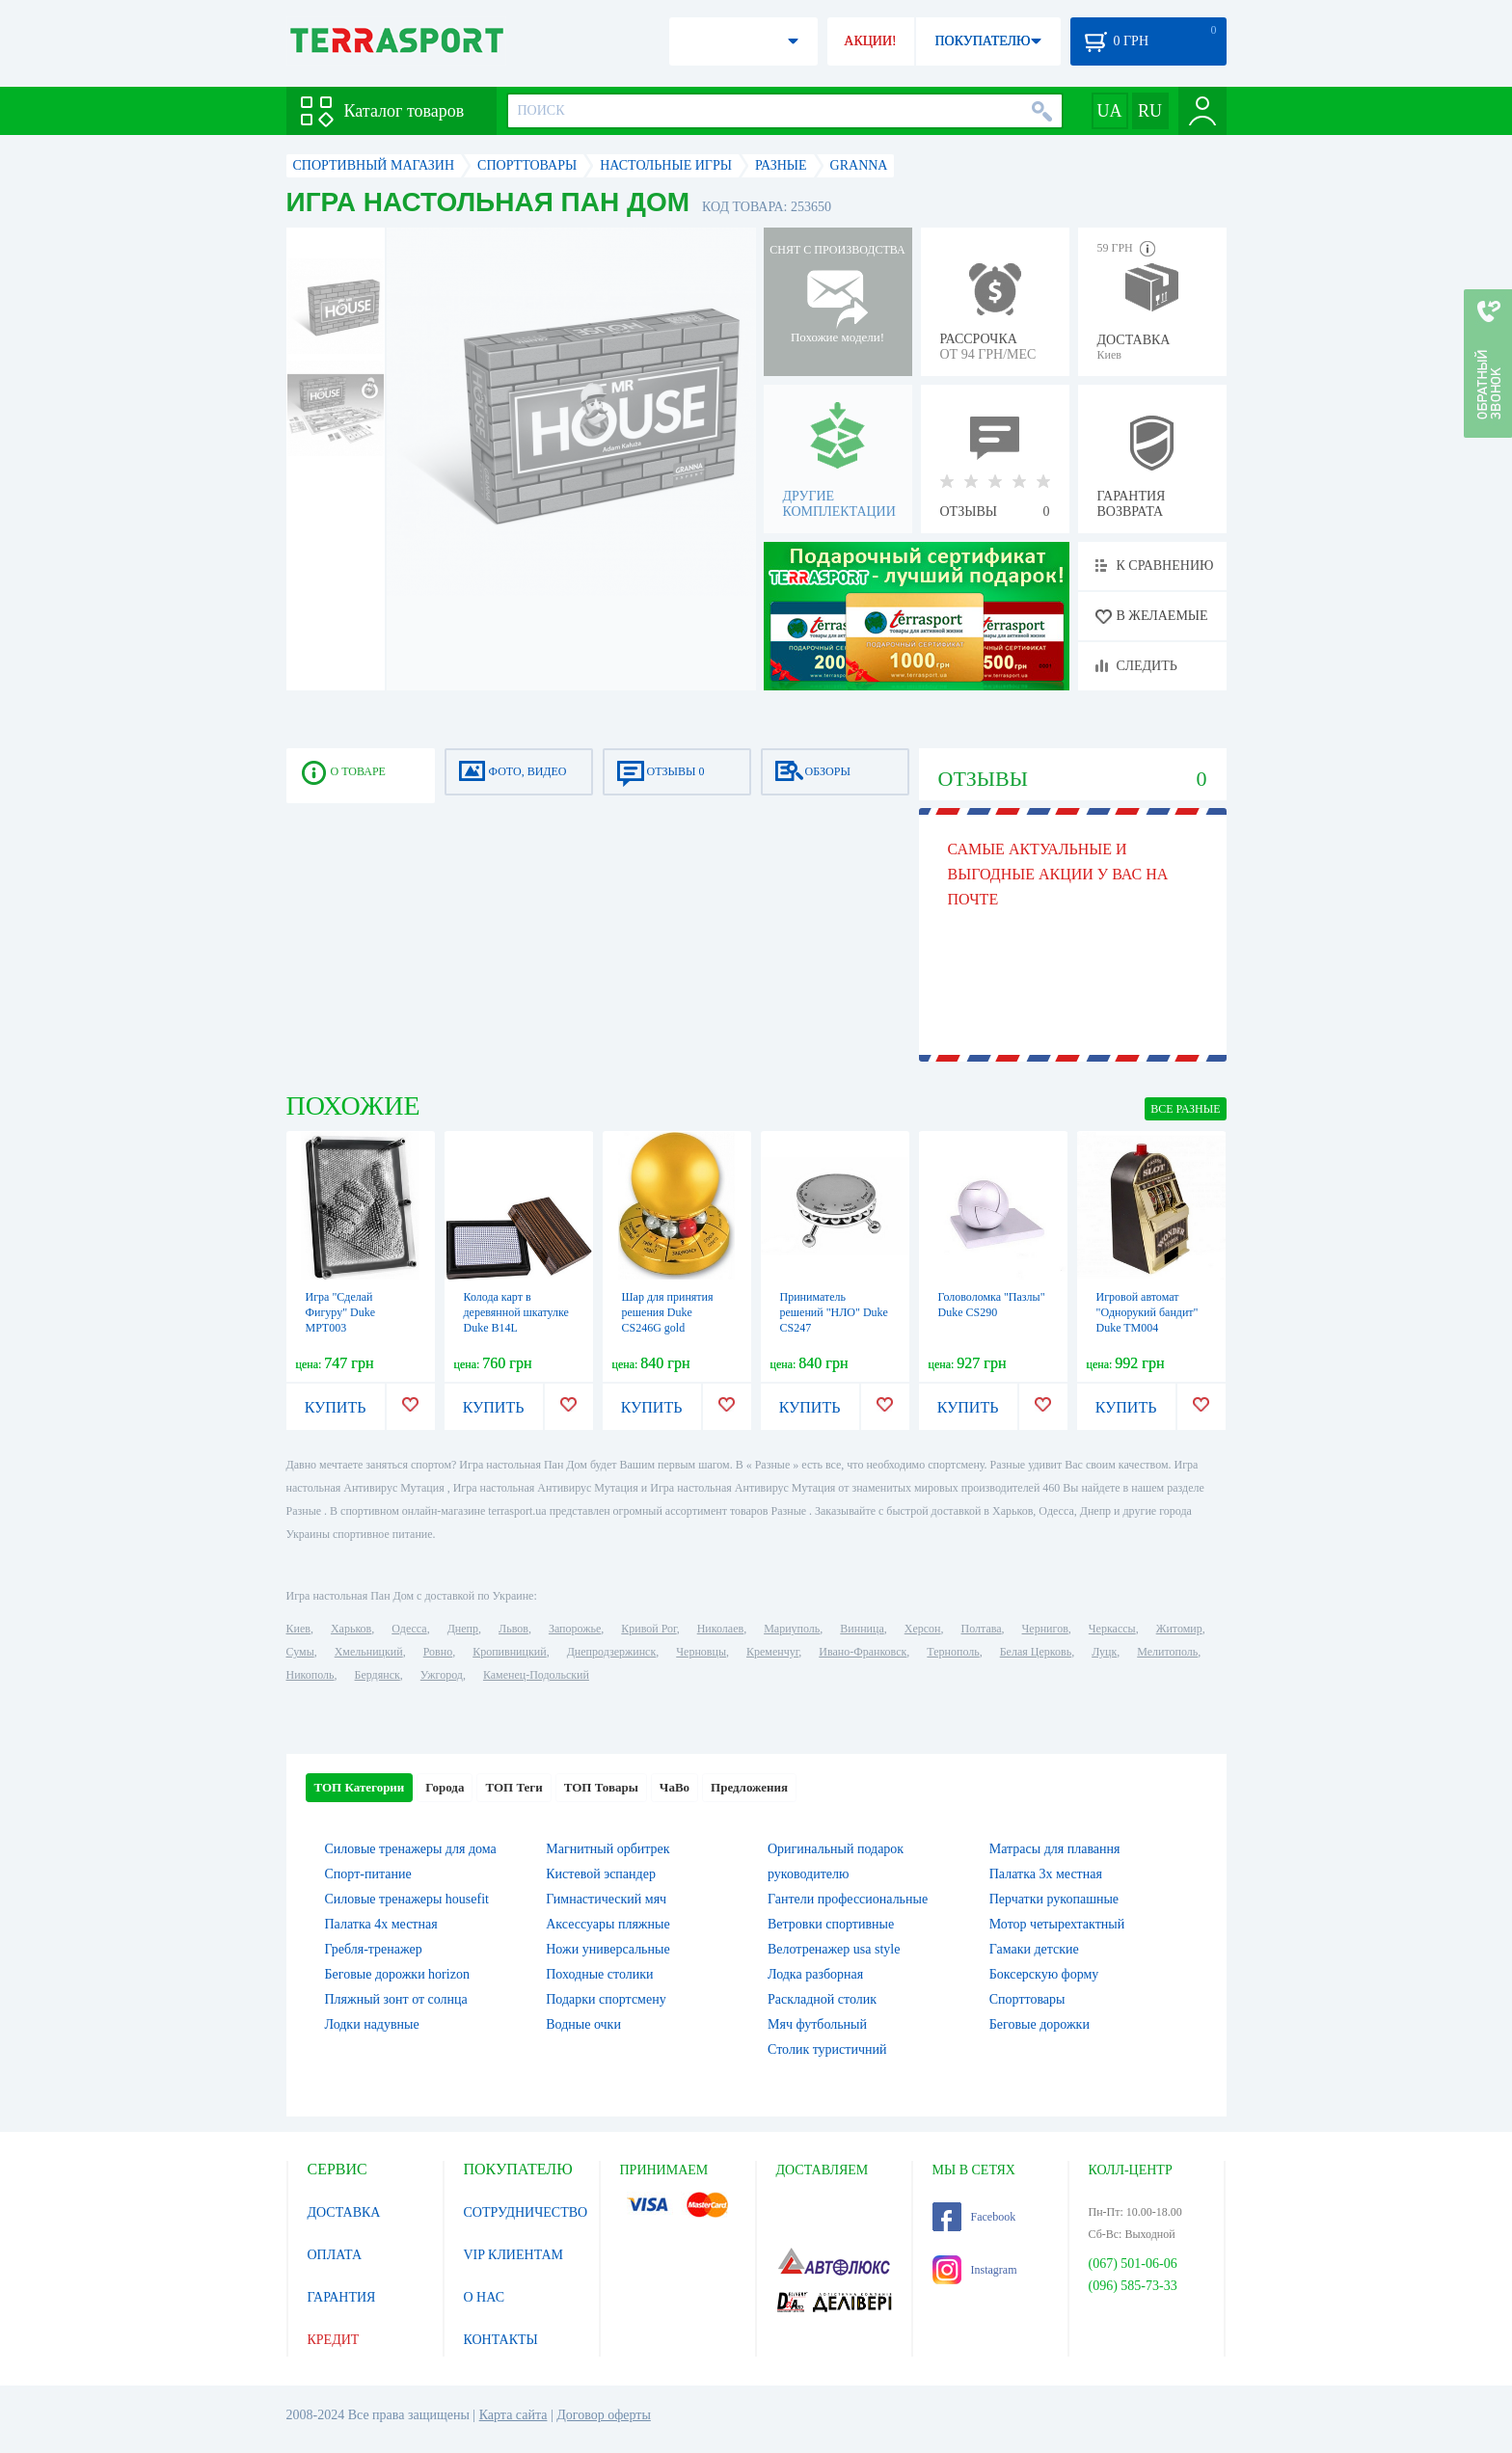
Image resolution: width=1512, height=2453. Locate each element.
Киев (298, 1628)
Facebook (974, 2216)
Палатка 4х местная (381, 1924)
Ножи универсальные (607, 1949)
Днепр (462, 1628)
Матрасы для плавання (1054, 1849)
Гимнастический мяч (606, 1899)
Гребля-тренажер (373, 1949)
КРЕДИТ (334, 2339)
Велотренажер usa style (834, 1949)
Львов (513, 1628)
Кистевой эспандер (601, 1874)
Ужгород (441, 1675)
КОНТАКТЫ (501, 2339)
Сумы (300, 1651)
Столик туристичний (827, 2049)
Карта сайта (513, 2415)
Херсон (922, 1628)
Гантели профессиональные (848, 1899)
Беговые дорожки (1039, 2024)
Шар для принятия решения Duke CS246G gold (668, 1312)
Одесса (409, 1628)
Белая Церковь (1035, 1651)
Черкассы (1112, 1628)
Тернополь (953, 1651)
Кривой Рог (648, 1628)
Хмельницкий (369, 1651)
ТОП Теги (513, 1787)
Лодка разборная (815, 1974)
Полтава (981, 1628)
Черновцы (701, 1651)
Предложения (749, 1787)
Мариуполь (792, 1628)
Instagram (974, 2269)
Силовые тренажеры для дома (411, 1849)
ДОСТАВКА (344, 2212)
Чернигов (1045, 1628)
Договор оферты (603, 2415)
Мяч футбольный (817, 2024)
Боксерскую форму (1044, 1974)
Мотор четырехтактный (1056, 1924)
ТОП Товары (601, 1787)
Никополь (310, 1675)
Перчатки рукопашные (1054, 1899)
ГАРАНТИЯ (342, 2297)
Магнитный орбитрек (607, 1849)
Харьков (351, 1628)
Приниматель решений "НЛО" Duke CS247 (834, 1312)
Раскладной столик (822, 1999)
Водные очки (583, 2024)
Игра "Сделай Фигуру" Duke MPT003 (341, 1312)
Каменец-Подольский (536, 1675)
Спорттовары (1027, 1999)
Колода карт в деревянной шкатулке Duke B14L (516, 1312)
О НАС (484, 2297)
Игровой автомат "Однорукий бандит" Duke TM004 (1147, 1312)
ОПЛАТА (335, 2255)
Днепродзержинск (612, 1651)
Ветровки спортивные (831, 1924)
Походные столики (599, 1974)
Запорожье (575, 1628)
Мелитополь (1167, 1651)
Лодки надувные (372, 2024)
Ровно (437, 1651)
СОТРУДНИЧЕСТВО (526, 2212)
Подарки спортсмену (605, 1999)
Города (444, 1787)
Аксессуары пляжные (607, 1924)
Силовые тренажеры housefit (407, 1899)
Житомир (1179, 1628)
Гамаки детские (1034, 1949)
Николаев (720, 1628)
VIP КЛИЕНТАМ (514, 2255)
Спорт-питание (368, 1874)
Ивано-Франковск (862, 1651)
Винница (861, 1628)
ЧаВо (674, 1787)
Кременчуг (772, 1651)
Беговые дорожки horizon (397, 1974)
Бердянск (377, 1675)
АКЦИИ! (870, 41)
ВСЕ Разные (1185, 1109)
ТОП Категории (359, 1787)
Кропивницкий (509, 1651)
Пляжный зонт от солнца (396, 1999)
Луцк (1104, 1651)
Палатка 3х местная (1045, 1874)
